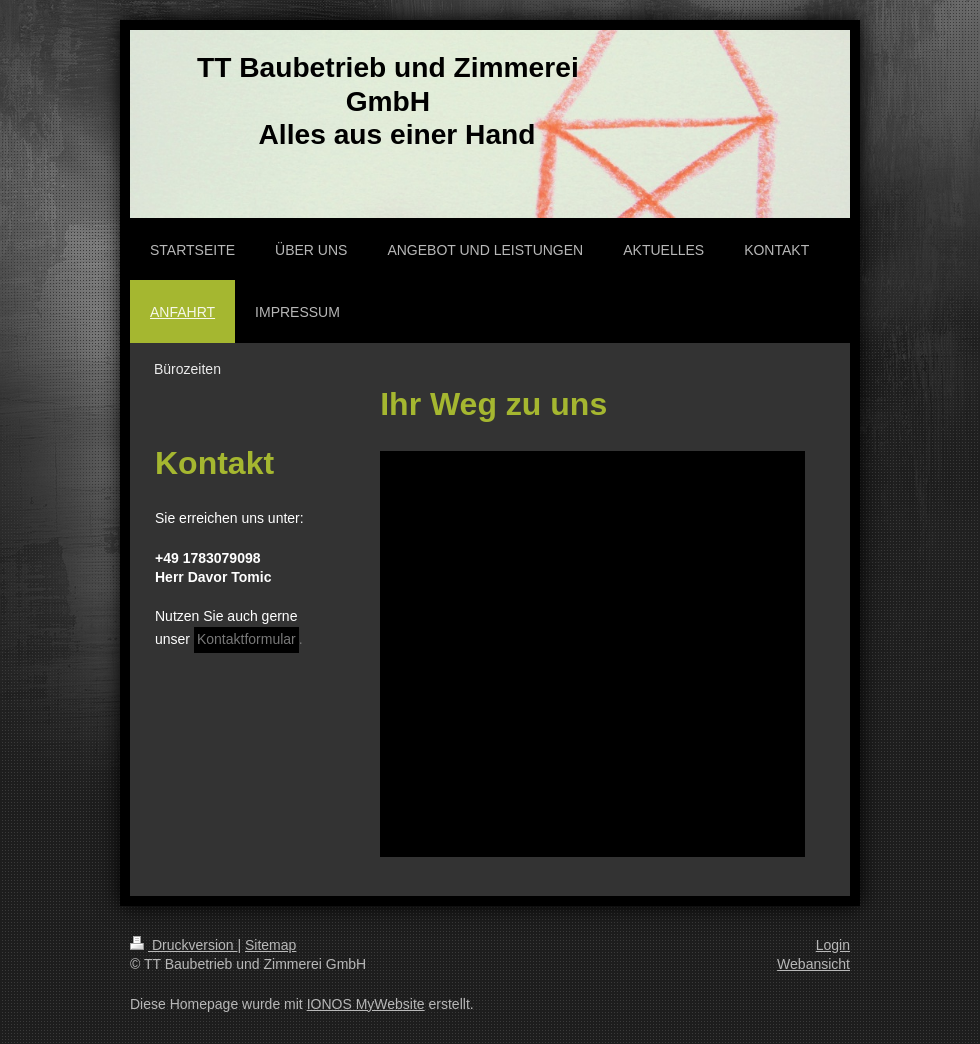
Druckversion (183, 945)
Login (833, 945)
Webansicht (813, 964)
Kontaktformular (246, 639)
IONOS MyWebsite (366, 1004)
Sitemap (270, 945)
